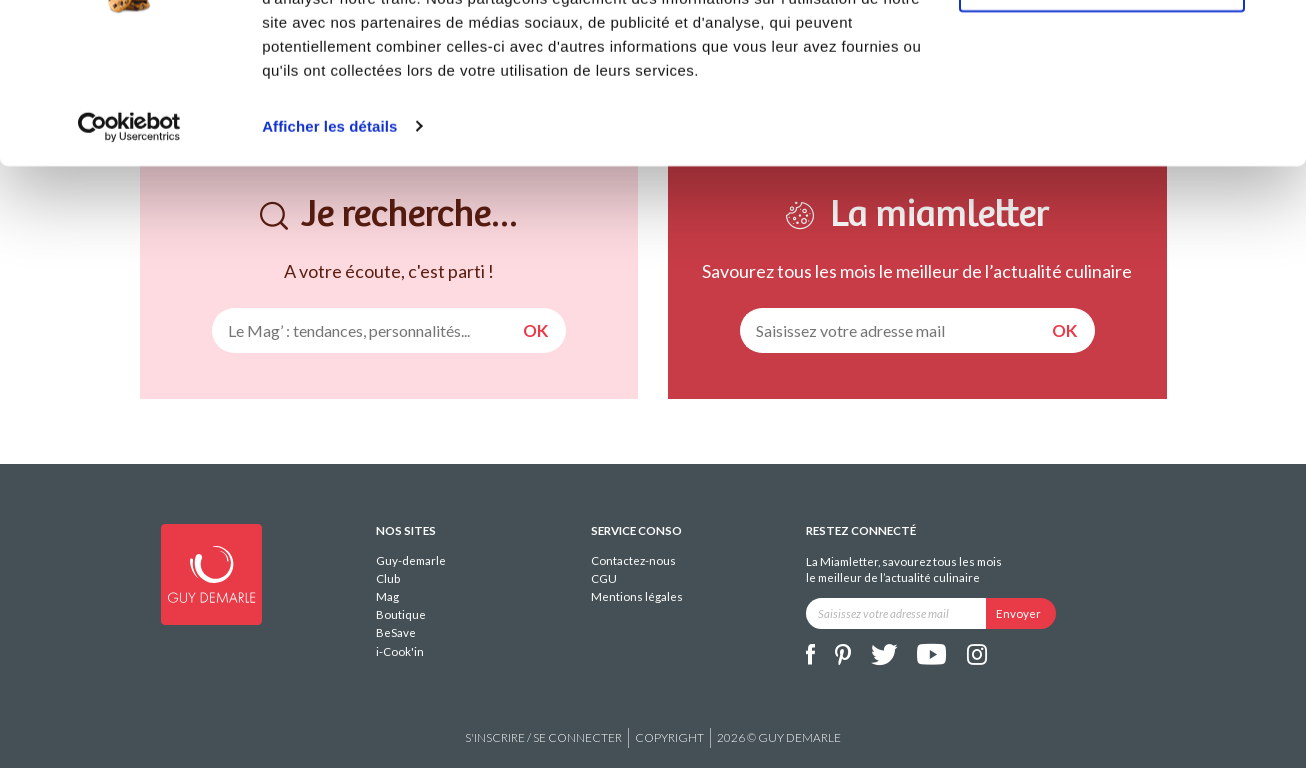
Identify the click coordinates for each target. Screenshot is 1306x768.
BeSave (396, 632)
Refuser (1102, 108)
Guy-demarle (411, 560)
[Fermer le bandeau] (1275, 31)
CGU (604, 578)
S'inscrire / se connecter (543, 737)
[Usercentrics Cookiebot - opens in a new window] (129, 248)
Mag (387, 596)
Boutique (401, 614)
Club (388, 578)
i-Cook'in (400, 651)
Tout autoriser (1102, 49)
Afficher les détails (329, 247)
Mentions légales (637, 596)
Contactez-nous (633, 560)
